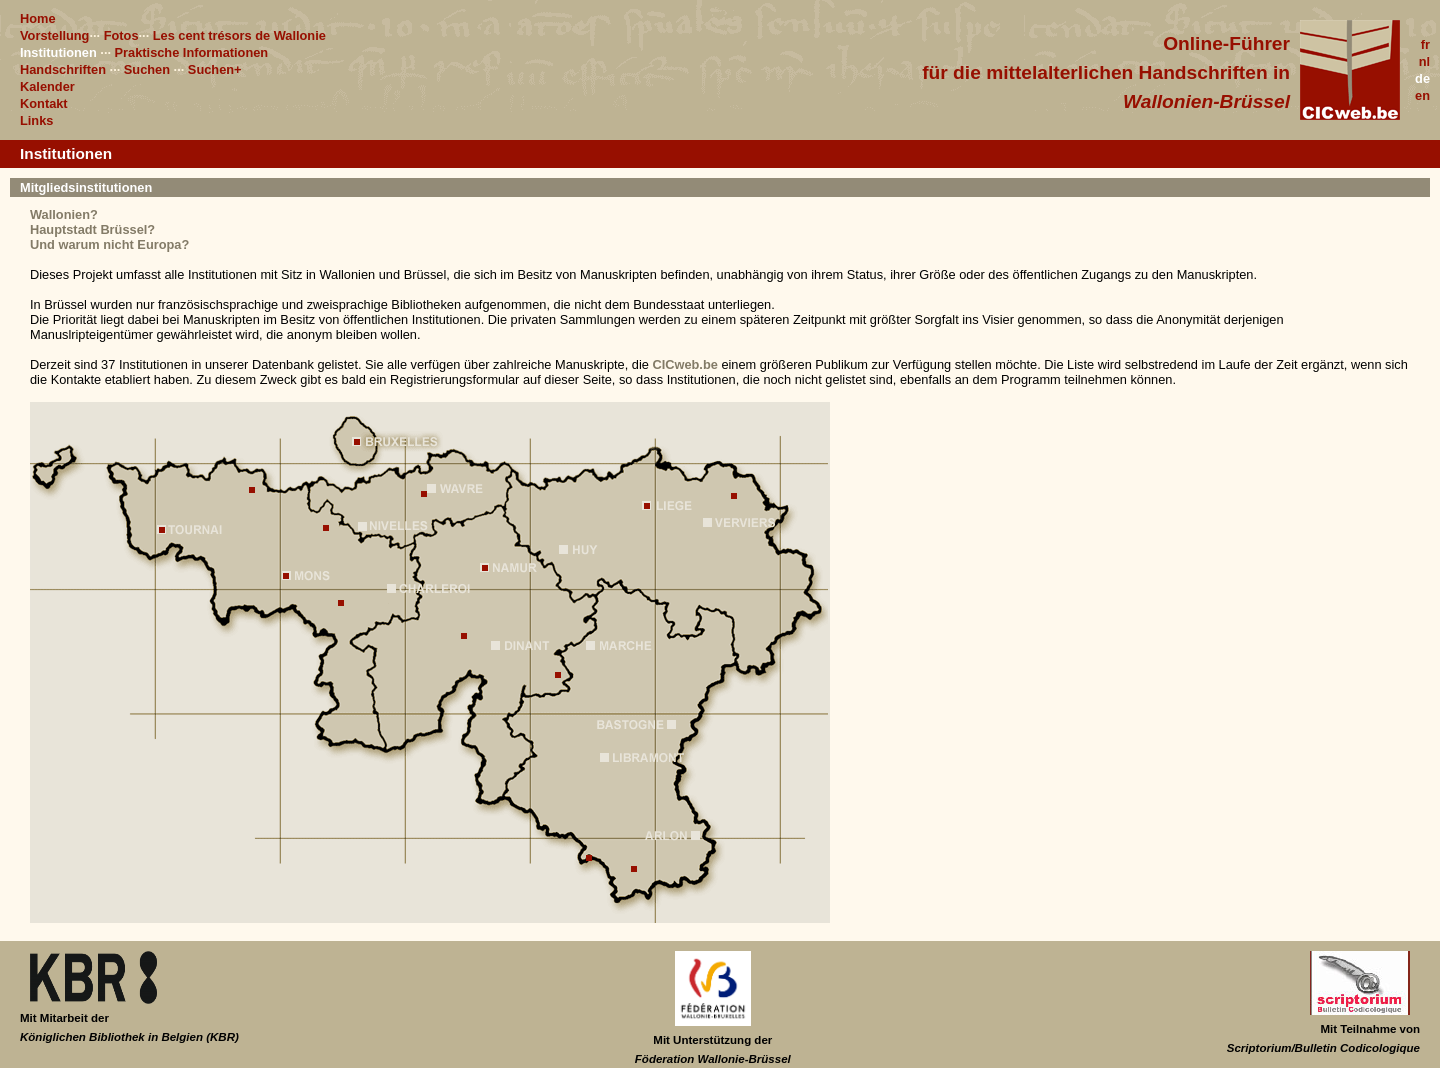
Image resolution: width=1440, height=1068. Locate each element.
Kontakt (44, 103)
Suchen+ (215, 69)
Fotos (121, 35)
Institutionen (58, 52)
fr (1425, 44)
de (1422, 78)
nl (1424, 61)
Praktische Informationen (192, 52)
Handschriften (63, 69)
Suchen (147, 69)
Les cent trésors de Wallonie (239, 35)
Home (38, 18)
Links (36, 120)
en (1422, 95)
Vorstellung (54, 35)
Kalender (47, 86)
